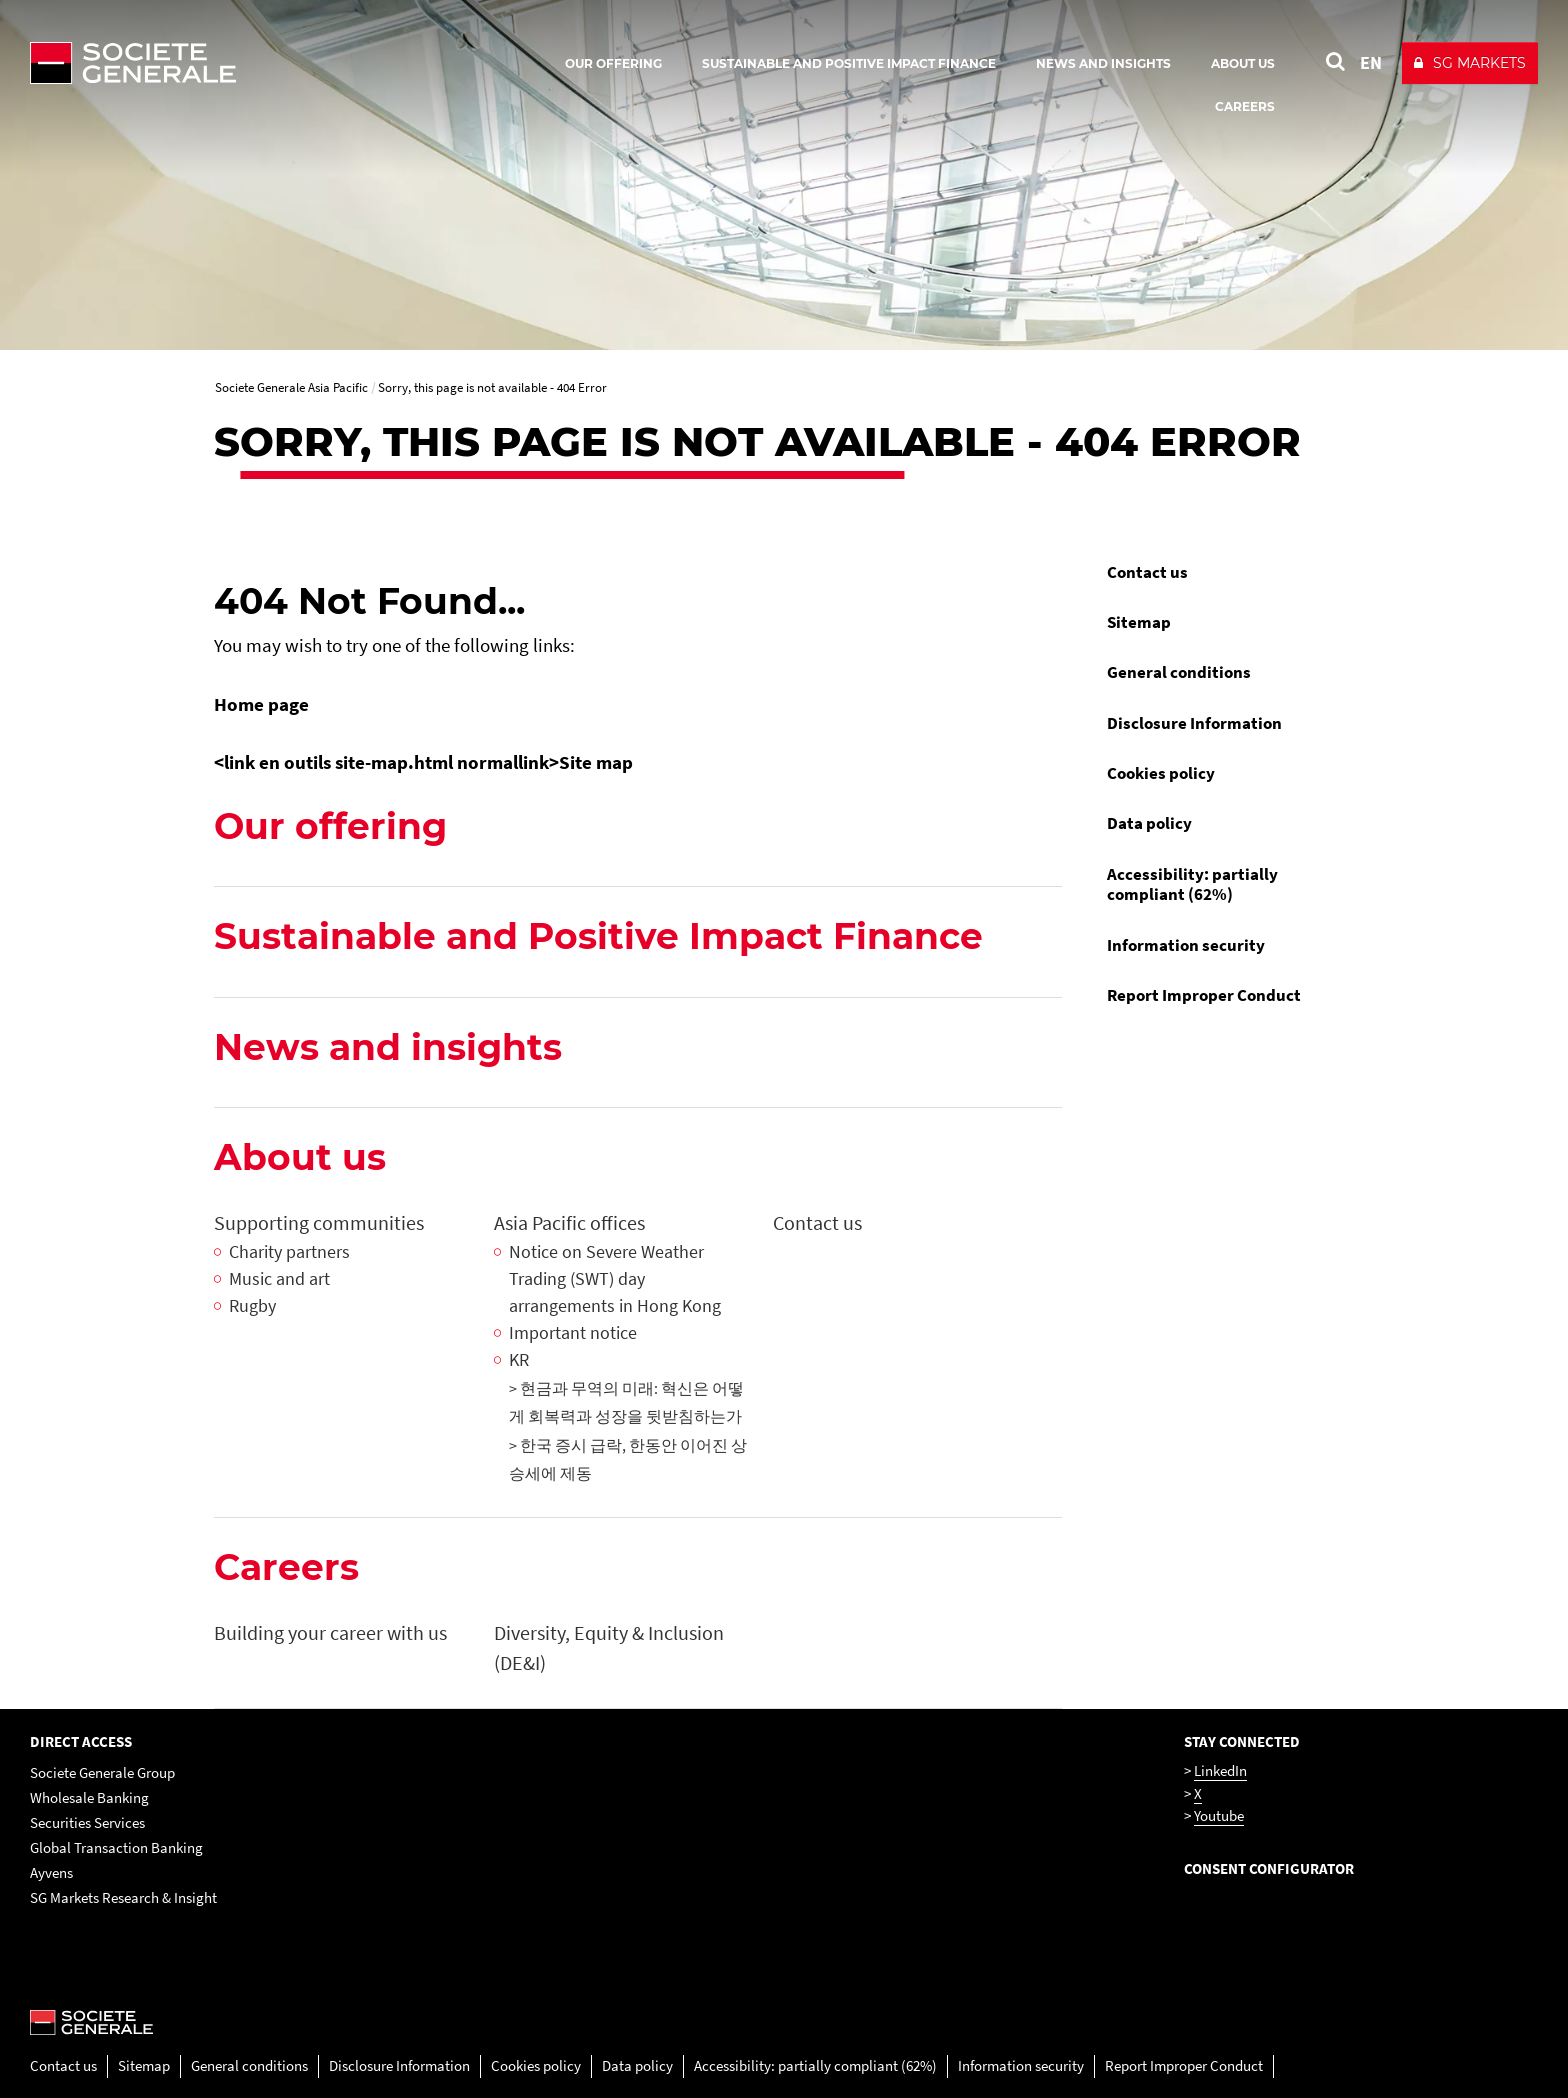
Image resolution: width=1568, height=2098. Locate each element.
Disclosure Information (1194, 723)
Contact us (1147, 572)
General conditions (1179, 672)
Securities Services (87, 1822)
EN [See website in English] (1371, 62)
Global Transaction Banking (116, 1847)
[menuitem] (1223, 572)
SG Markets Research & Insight (123, 1897)
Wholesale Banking (89, 1797)
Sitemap (1139, 622)
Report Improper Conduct (1204, 995)
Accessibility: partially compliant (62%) (1192, 884)
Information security (1186, 945)
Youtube (1219, 1815)
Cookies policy (1161, 773)
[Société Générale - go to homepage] (250, 63)
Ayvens (51, 1872)
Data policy (1149, 823)
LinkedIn (1220, 1770)
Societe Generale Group (102, 1772)
